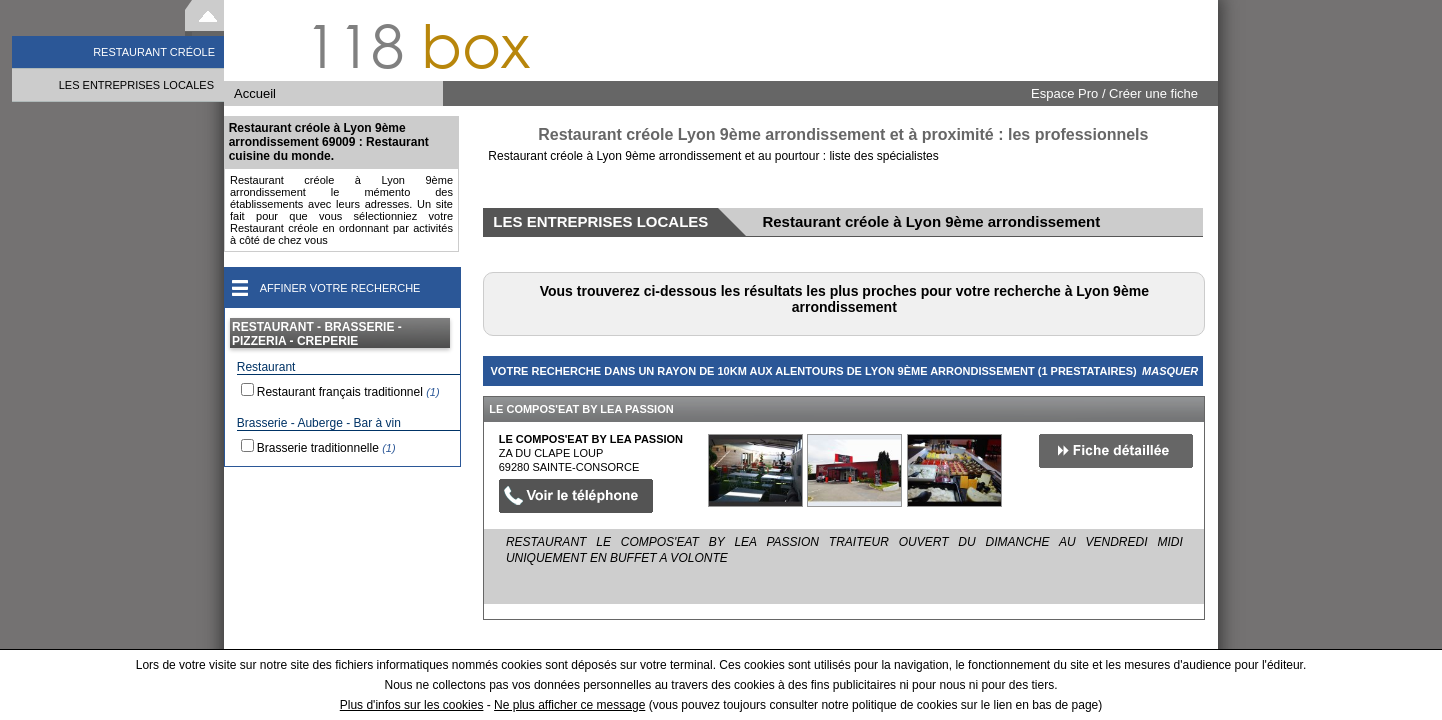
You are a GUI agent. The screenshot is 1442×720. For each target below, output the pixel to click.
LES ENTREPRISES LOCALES (136, 85)
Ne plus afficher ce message (569, 705)
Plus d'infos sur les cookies (412, 705)
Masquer (1170, 371)
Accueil (255, 93)
